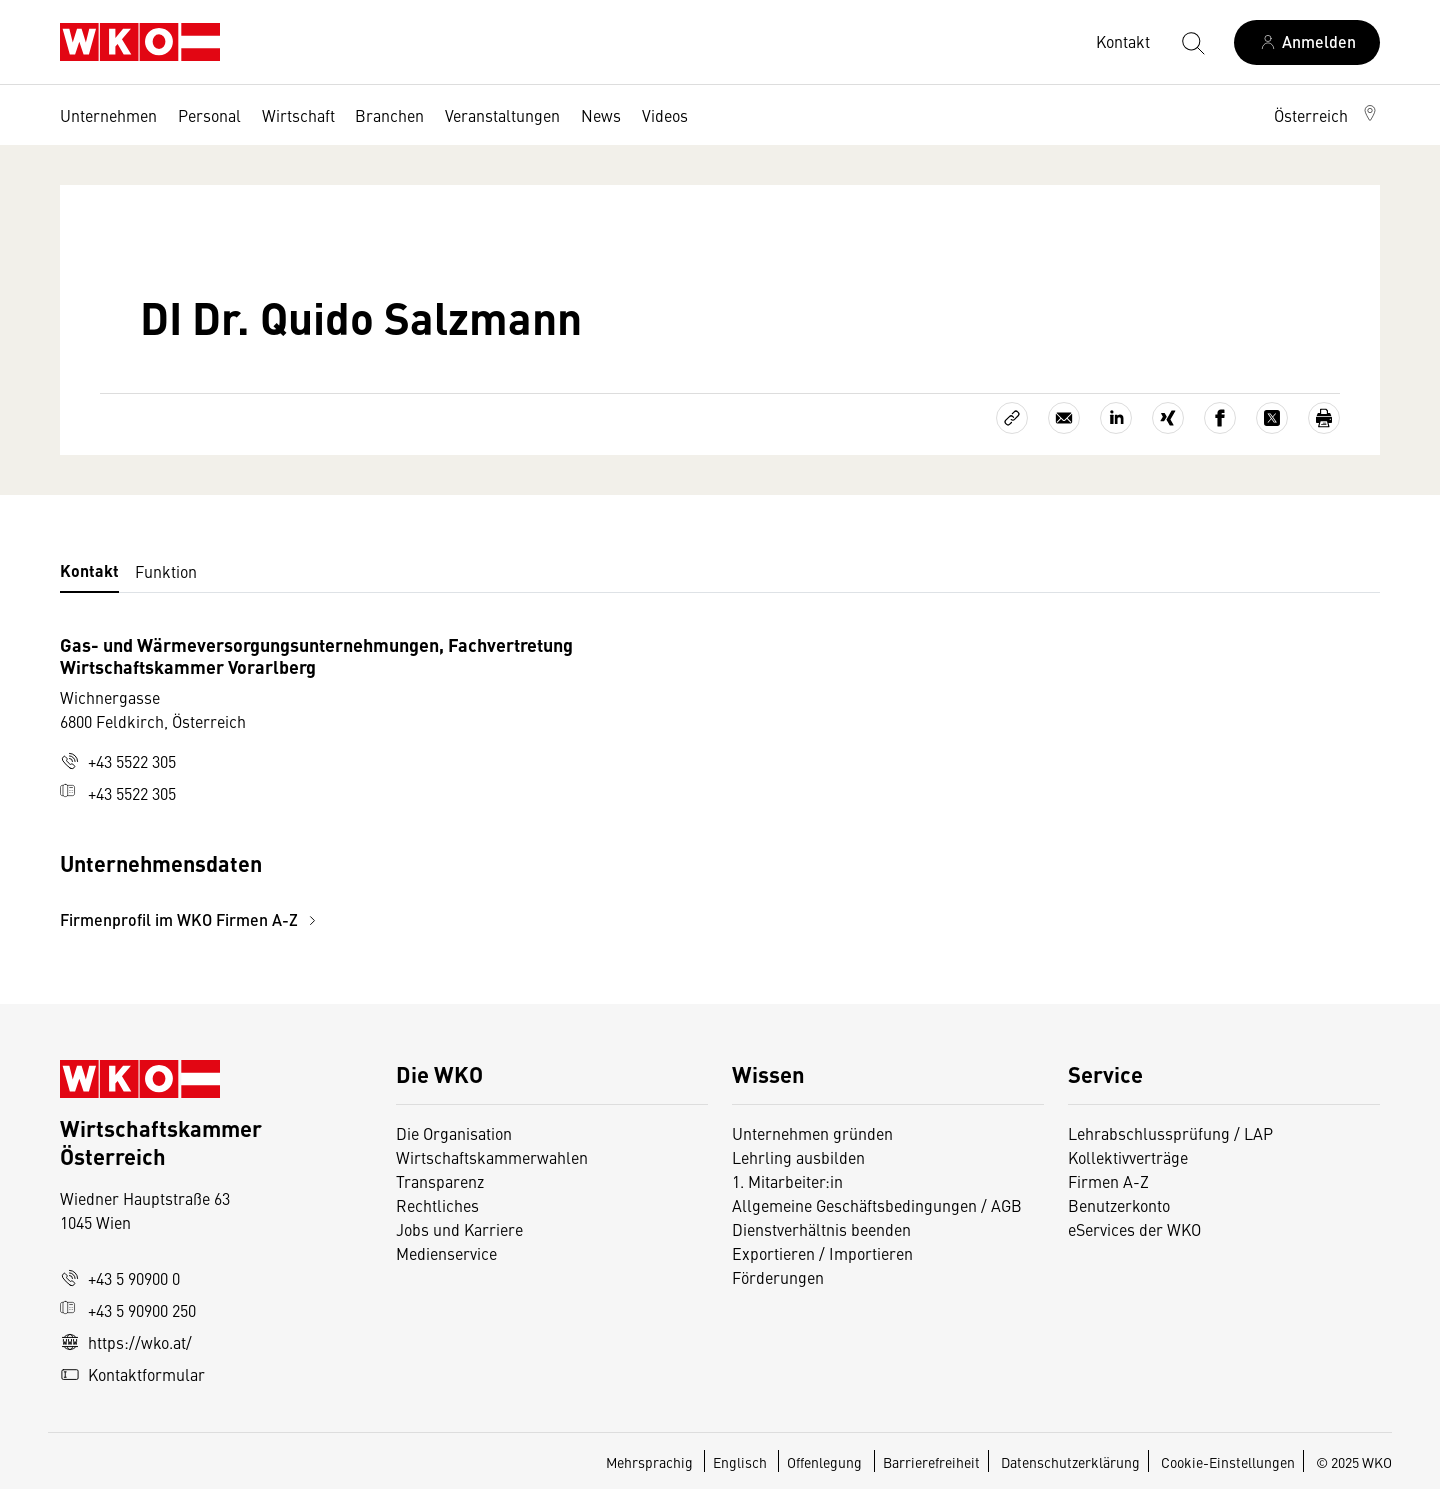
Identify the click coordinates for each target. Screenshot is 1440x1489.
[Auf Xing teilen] (1168, 418)
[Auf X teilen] (1272, 418)
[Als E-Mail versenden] (1064, 418)
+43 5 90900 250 (128, 1310)
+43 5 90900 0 (120, 1278)
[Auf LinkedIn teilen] (1116, 418)
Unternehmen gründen (812, 1133)
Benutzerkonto (1119, 1205)
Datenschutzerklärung (1070, 1462)
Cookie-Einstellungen (1228, 1462)
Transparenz (440, 1181)
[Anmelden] (1307, 42)
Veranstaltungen (502, 115)
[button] (1327, 115)
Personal (209, 115)
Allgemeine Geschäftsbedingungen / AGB (877, 1205)
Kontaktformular (132, 1374)
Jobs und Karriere (459, 1229)
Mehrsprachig (651, 1462)
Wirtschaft (298, 115)
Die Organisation (454, 1133)
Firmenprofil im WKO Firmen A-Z (191, 919)
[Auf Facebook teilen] (1220, 418)
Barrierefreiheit (931, 1462)
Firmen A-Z (1108, 1181)
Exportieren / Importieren (822, 1253)
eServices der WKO (1134, 1229)
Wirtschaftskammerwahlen (492, 1157)
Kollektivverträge (1128, 1157)
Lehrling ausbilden (798, 1157)
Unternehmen (108, 115)
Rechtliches (437, 1205)
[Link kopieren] (1012, 418)
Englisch (741, 1462)
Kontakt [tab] (89, 570)
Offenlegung (824, 1462)
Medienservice (446, 1253)
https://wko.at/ (126, 1342)
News (601, 115)
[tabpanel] (500, 782)
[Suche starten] (1192, 42)
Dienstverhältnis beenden (821, 1229)
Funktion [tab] (166, 571)
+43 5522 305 (118, 761)
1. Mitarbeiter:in (787, 1181)
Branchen (389, 115)
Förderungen (778, 1277)
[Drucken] (1324, 418)
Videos (665, 115)
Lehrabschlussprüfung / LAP (1170, 1133)
